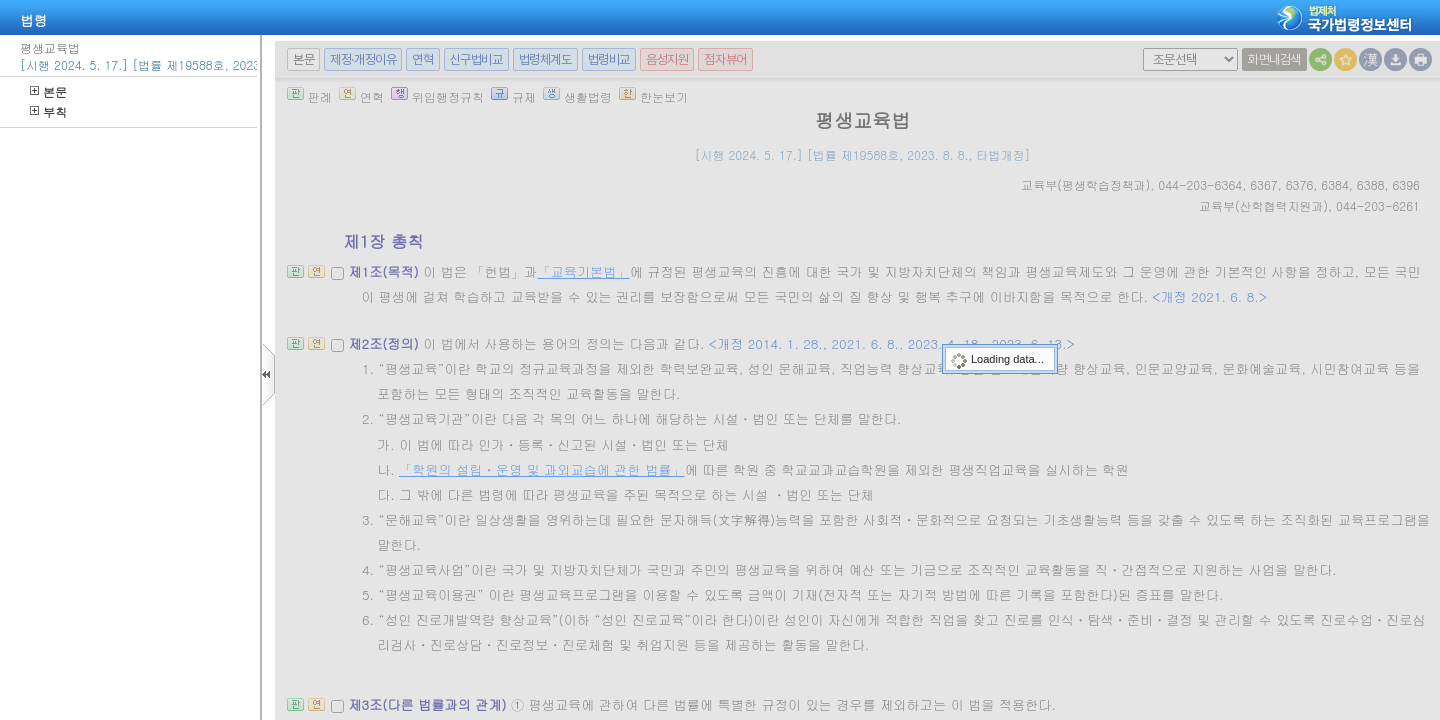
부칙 (48, 111)
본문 (48, 91)
